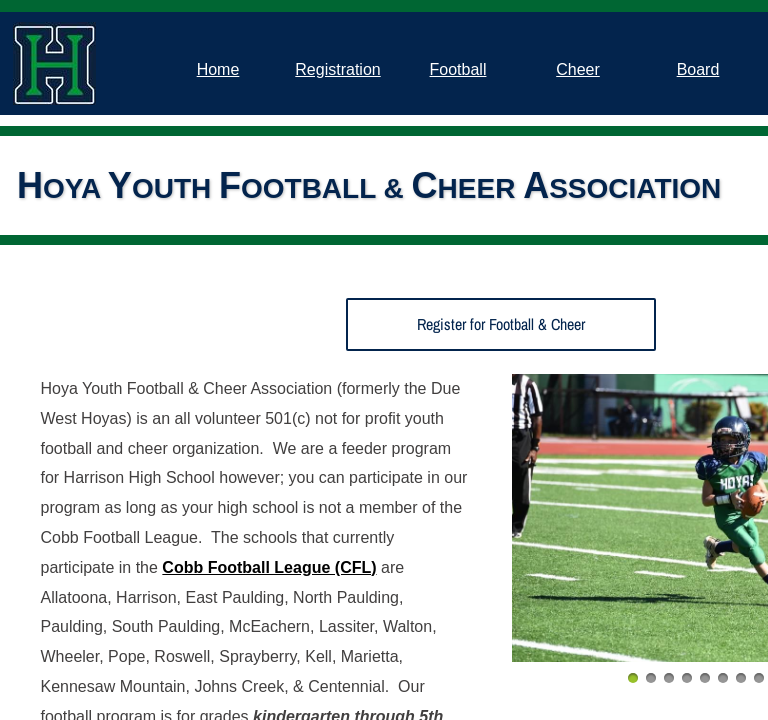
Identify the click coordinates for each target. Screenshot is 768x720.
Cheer (578, 69)
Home (218, 69)
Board (698, 69)
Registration (337, 69)
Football (458, 69)
